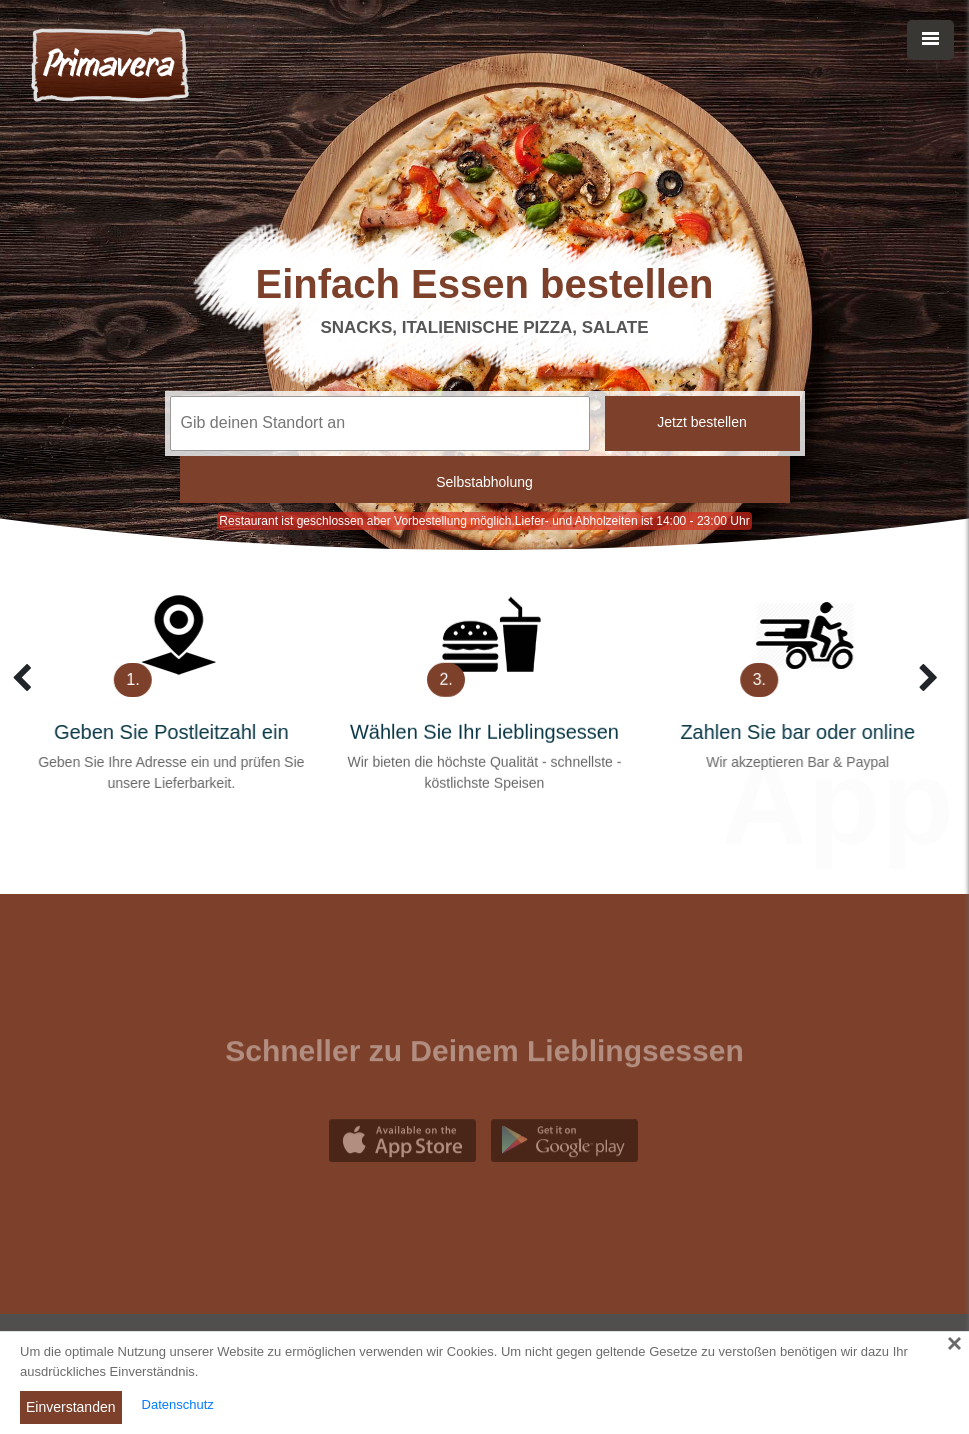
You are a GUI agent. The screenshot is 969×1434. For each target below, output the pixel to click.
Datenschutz (178, 1404)
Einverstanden (71, 1407)
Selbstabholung (484, 482)
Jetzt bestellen (702, 422)
